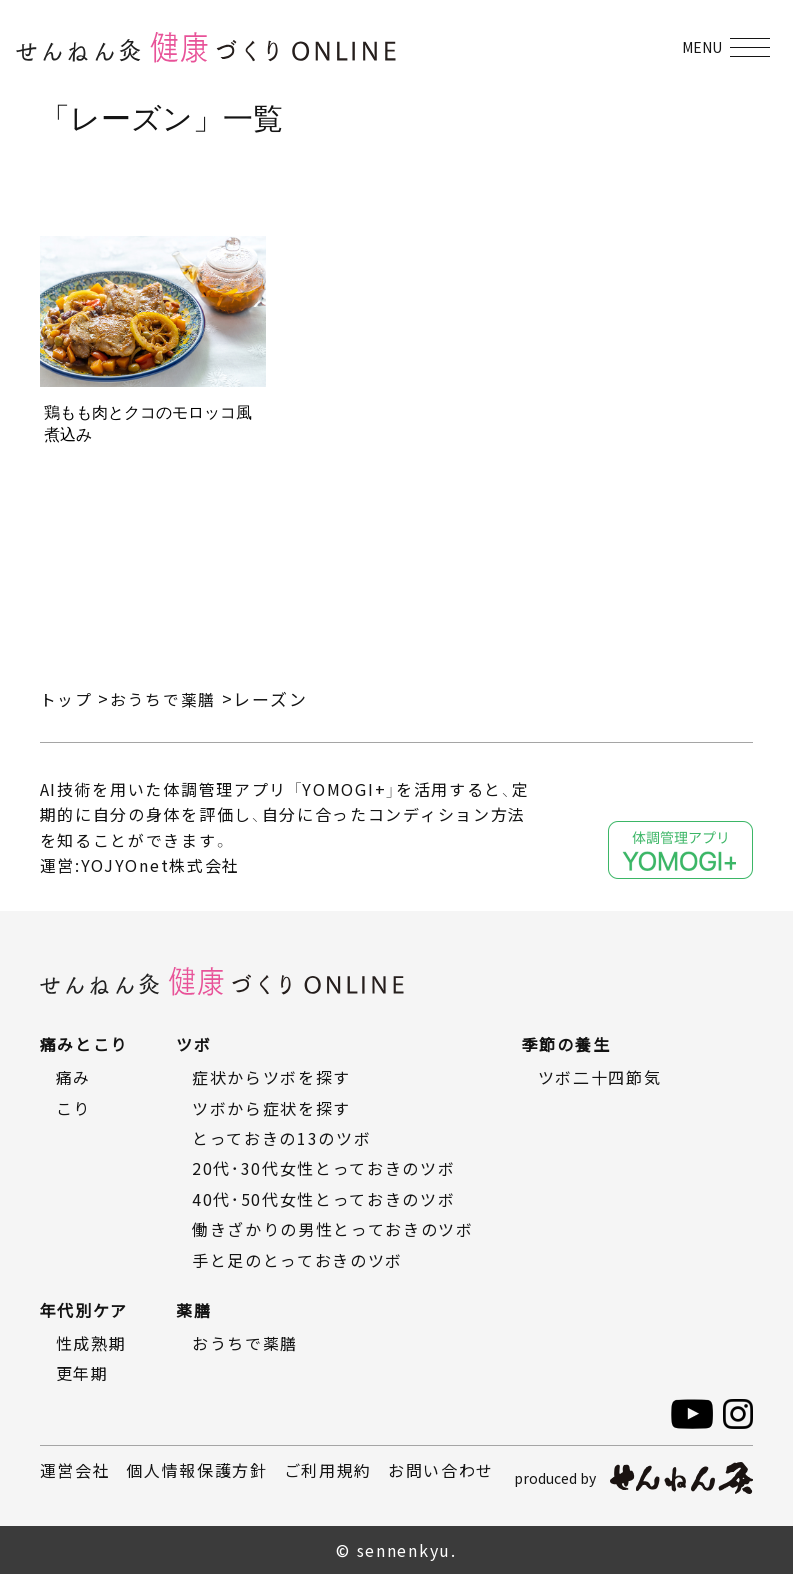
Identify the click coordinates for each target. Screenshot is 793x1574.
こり (73, 1108)
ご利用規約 (328, 1470)
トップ (68, 698)
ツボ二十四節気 (600, 1077)
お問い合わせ (441, 1470)
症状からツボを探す (271, 1077)
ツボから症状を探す (271, 1108)
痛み (73, 1077)
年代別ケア (84, 1310)
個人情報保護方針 (197, 1470)
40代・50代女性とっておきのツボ (324, 1199)
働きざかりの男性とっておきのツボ (333, 1229)
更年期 (82, 1373)
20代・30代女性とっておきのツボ (324, 1168)
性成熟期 (91, 1343)
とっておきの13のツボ (282, 1138)
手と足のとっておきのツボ (297, 1260)
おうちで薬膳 (169, 698)
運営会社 (75, 1470)
